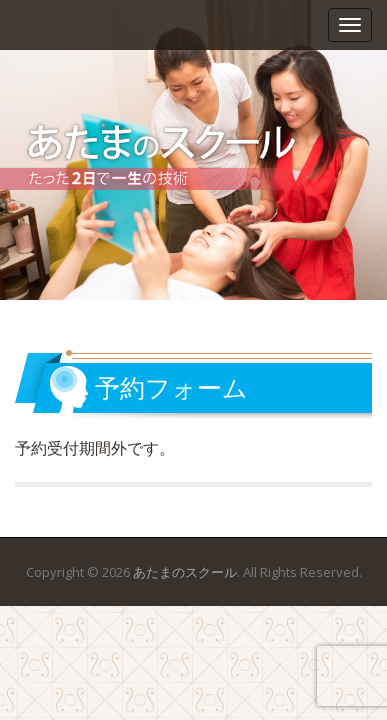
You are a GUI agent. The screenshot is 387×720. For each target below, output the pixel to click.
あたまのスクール (185, 572)
